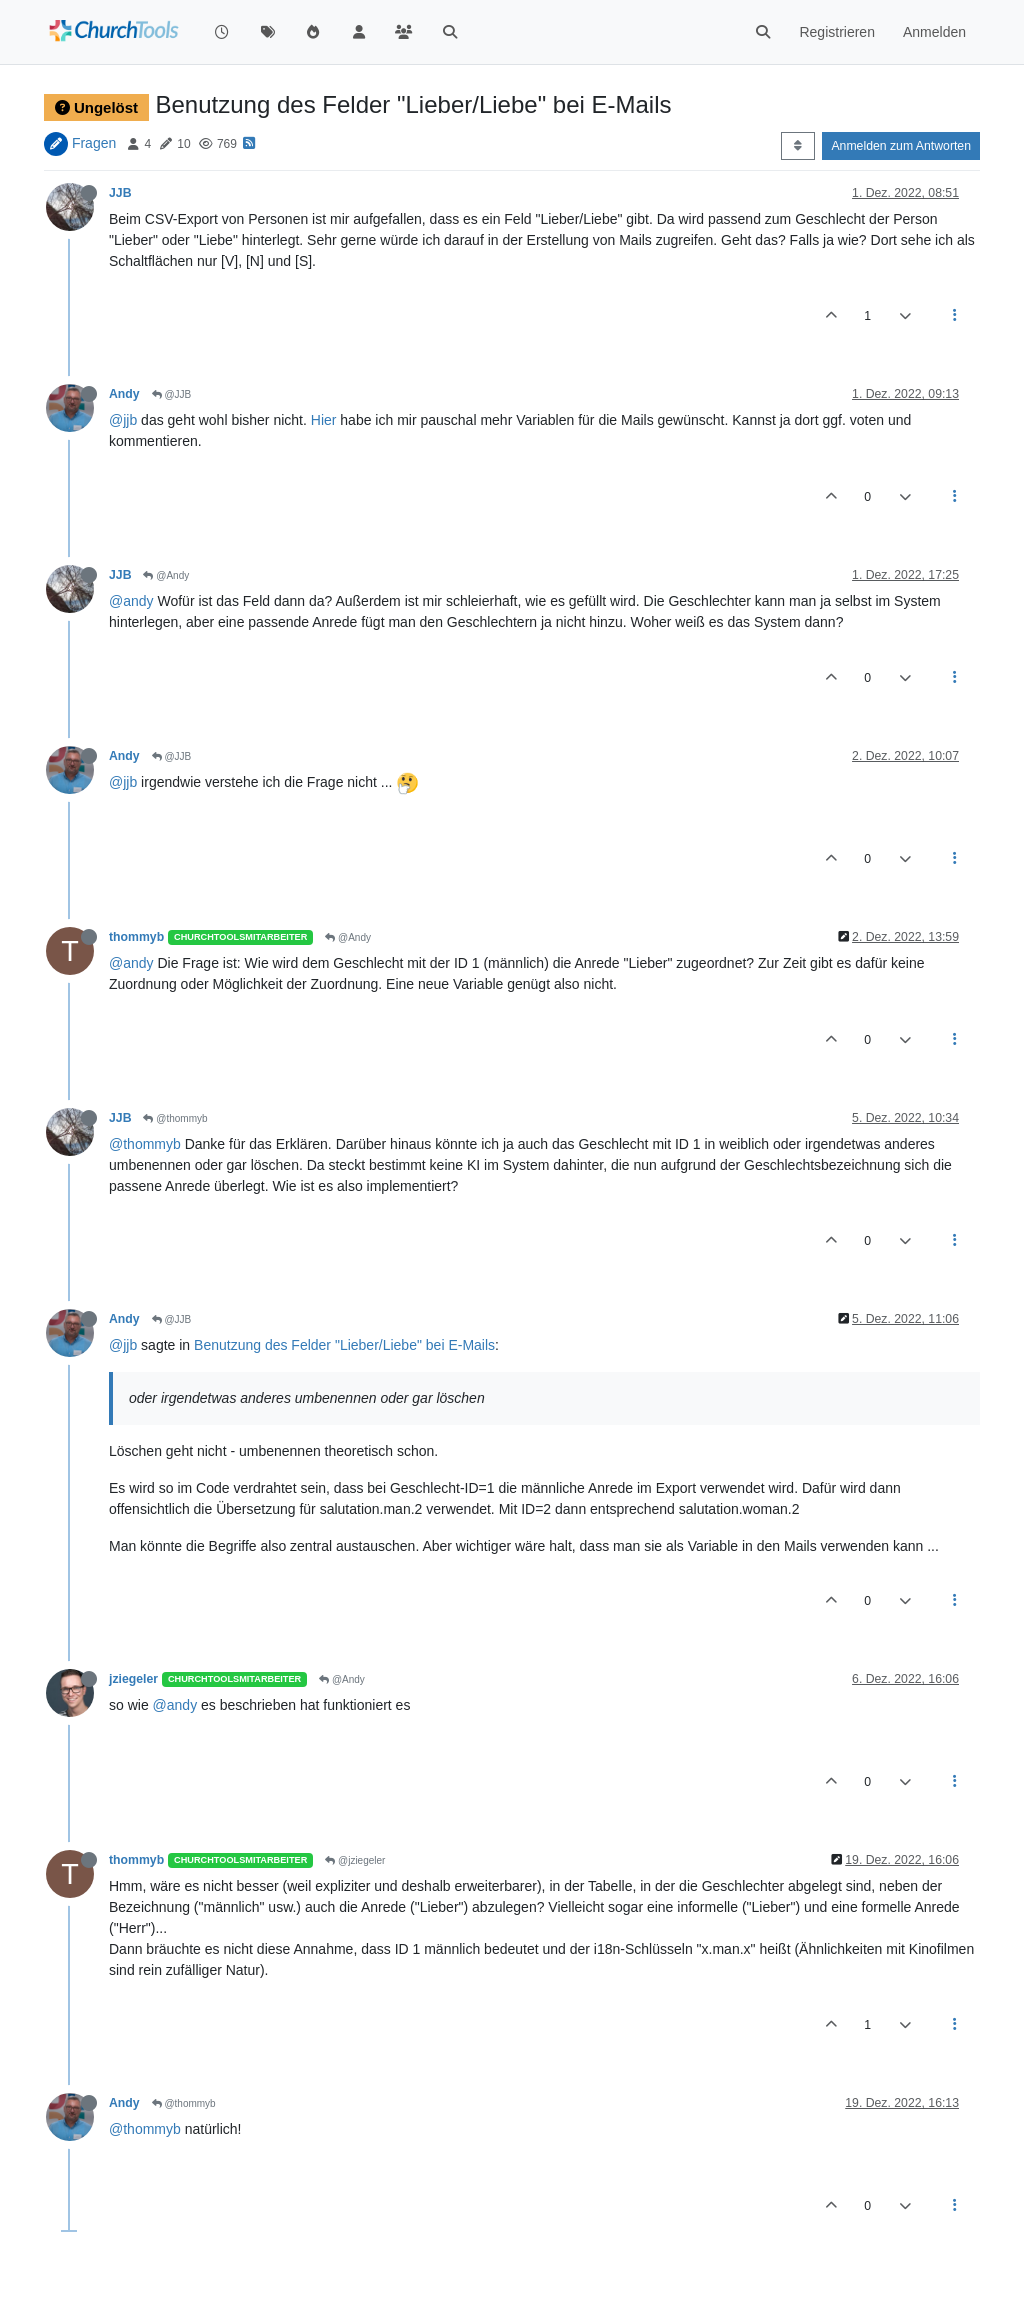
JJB (120, 193)
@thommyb (175, 1118)
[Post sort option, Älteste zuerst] (797, 146)
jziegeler (133, 1679)
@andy (131, 601)
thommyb (136, 937)
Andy (124, 394)
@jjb (123, 420)
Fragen (94, 143)
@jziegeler (355, 1860)
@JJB (172, 394)
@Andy (166, 575)
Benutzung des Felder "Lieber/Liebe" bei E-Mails (344, 1345)
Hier (324, 420)
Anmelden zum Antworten (901, 146)
